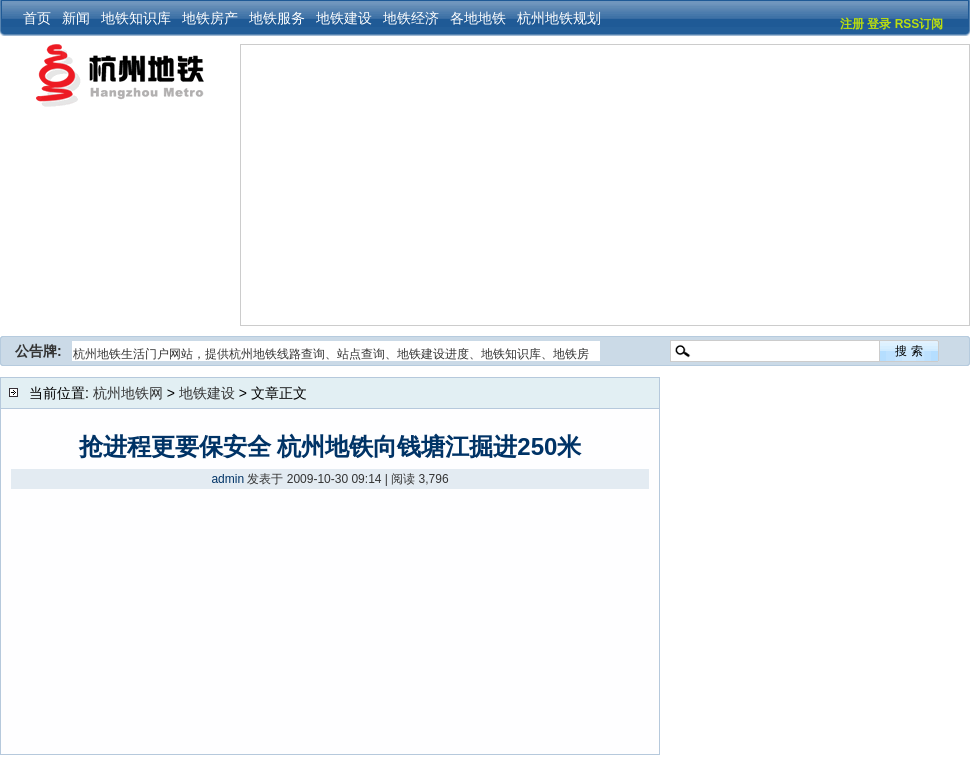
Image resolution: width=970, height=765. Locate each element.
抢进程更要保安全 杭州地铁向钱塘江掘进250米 (330, 446)
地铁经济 (411, 18)
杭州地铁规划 (559, 18)
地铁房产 (210, 18)
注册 (852, 24)
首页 (37, 18)
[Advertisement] (436, 185)
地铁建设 (344, 18)
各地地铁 (478, 18)
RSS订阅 (919, 24)
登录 (879, 24)
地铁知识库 (136, 18)
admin (227, 479)
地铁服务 (277, 18)
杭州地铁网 (128, 393)
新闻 (76, 18)
